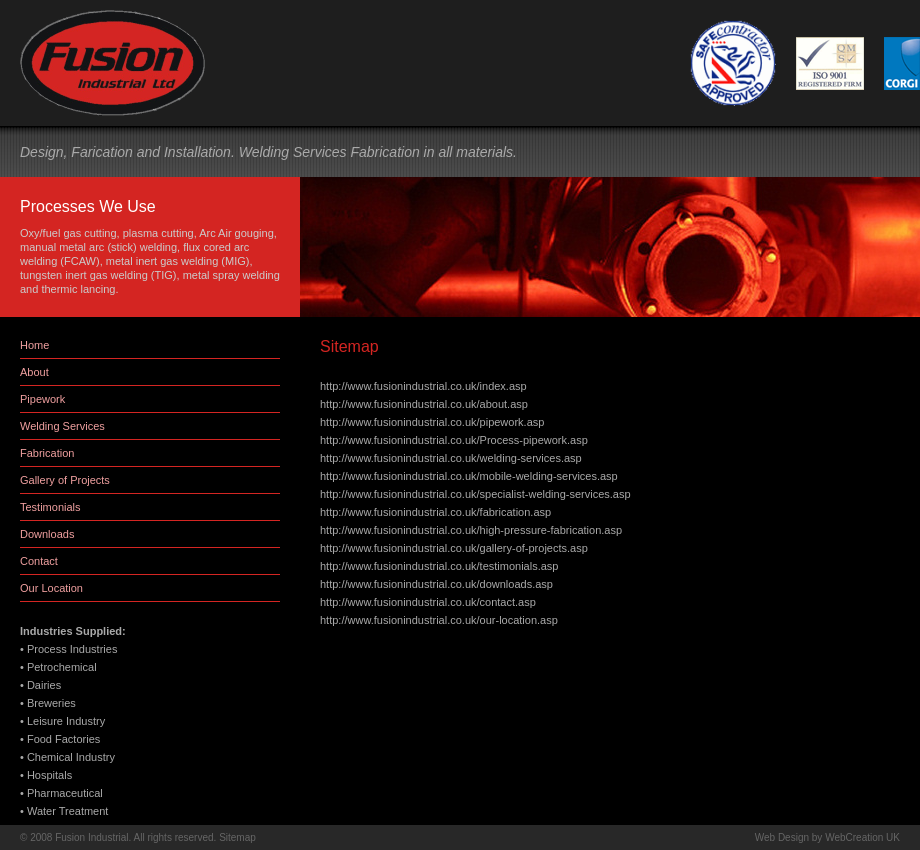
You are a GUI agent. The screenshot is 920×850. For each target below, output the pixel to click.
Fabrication (47, 453)
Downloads (47, 534)
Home (34, 345)
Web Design (782, 837)
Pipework (42, 399)
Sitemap (237, 837)
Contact (39, 561)
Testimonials (50, 507)
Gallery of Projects (65, 480)
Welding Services (62, 426)
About (34, 372)
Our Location (51, 588)
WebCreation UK (862, 837)
